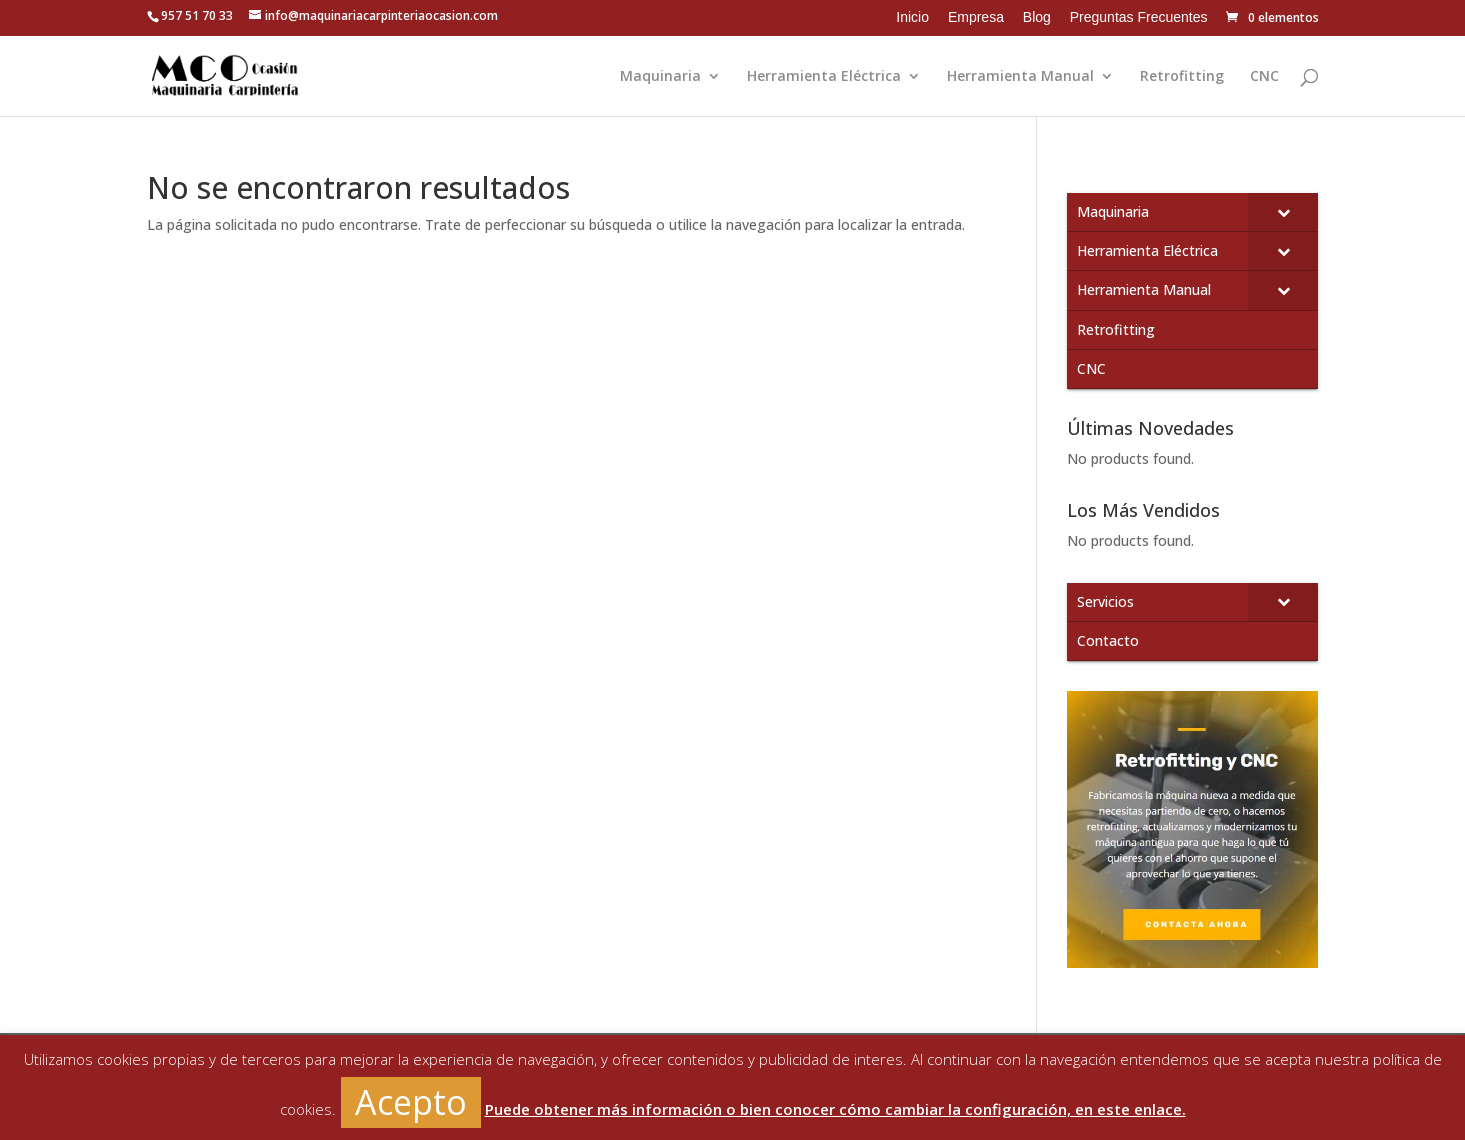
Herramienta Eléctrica (824, 77)
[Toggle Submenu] (1283, 212)
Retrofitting (1182, 77)
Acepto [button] (411, 1102)
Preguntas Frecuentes (1139, 17)
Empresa (976, 17)
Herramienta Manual (1020, 77)
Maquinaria (660, 77)
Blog (1037, 17)
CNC (1264, 77)
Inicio (912, 17)
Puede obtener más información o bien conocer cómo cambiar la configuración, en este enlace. (835, 1109)
